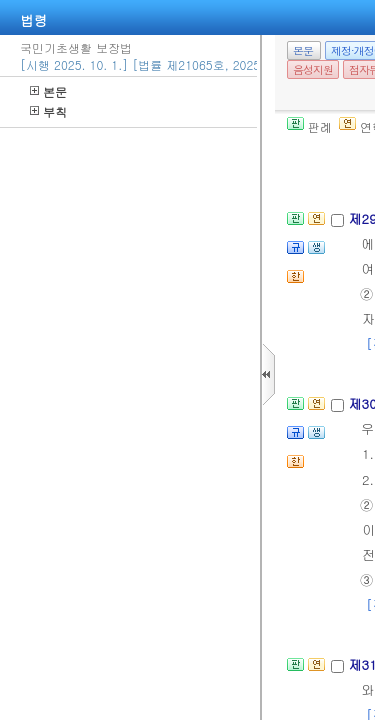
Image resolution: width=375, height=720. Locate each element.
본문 (48, 91)
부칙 (48, 111)
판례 (309, 126)
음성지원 (313, 69)
